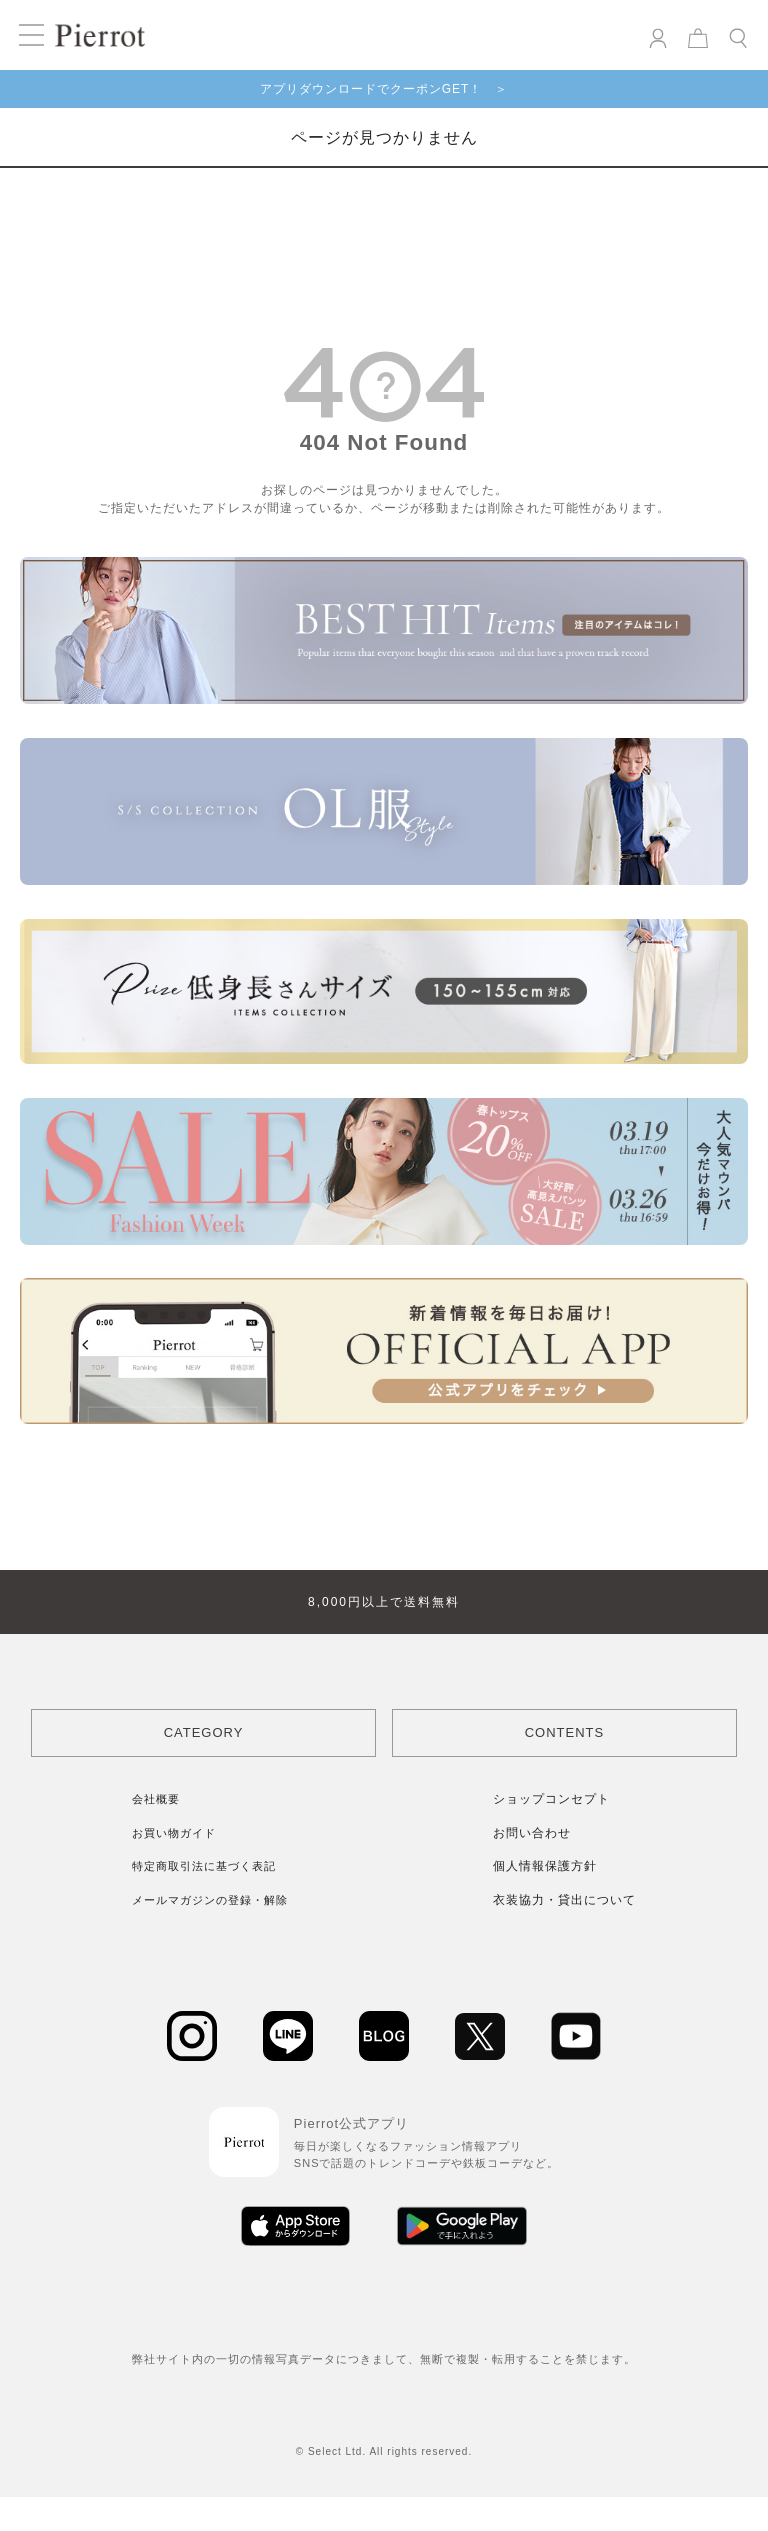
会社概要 (156, 1799)
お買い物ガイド (174, 1833)
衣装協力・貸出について (564, 1900)
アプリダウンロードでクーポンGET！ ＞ (384, 89)
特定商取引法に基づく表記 (204, 1866)
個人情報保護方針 (545, 1866)
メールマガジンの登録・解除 (210, 1900)
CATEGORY (204, 1732)
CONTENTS (565, 1732)
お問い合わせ (532, 1833)
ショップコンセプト (551, 1799)
